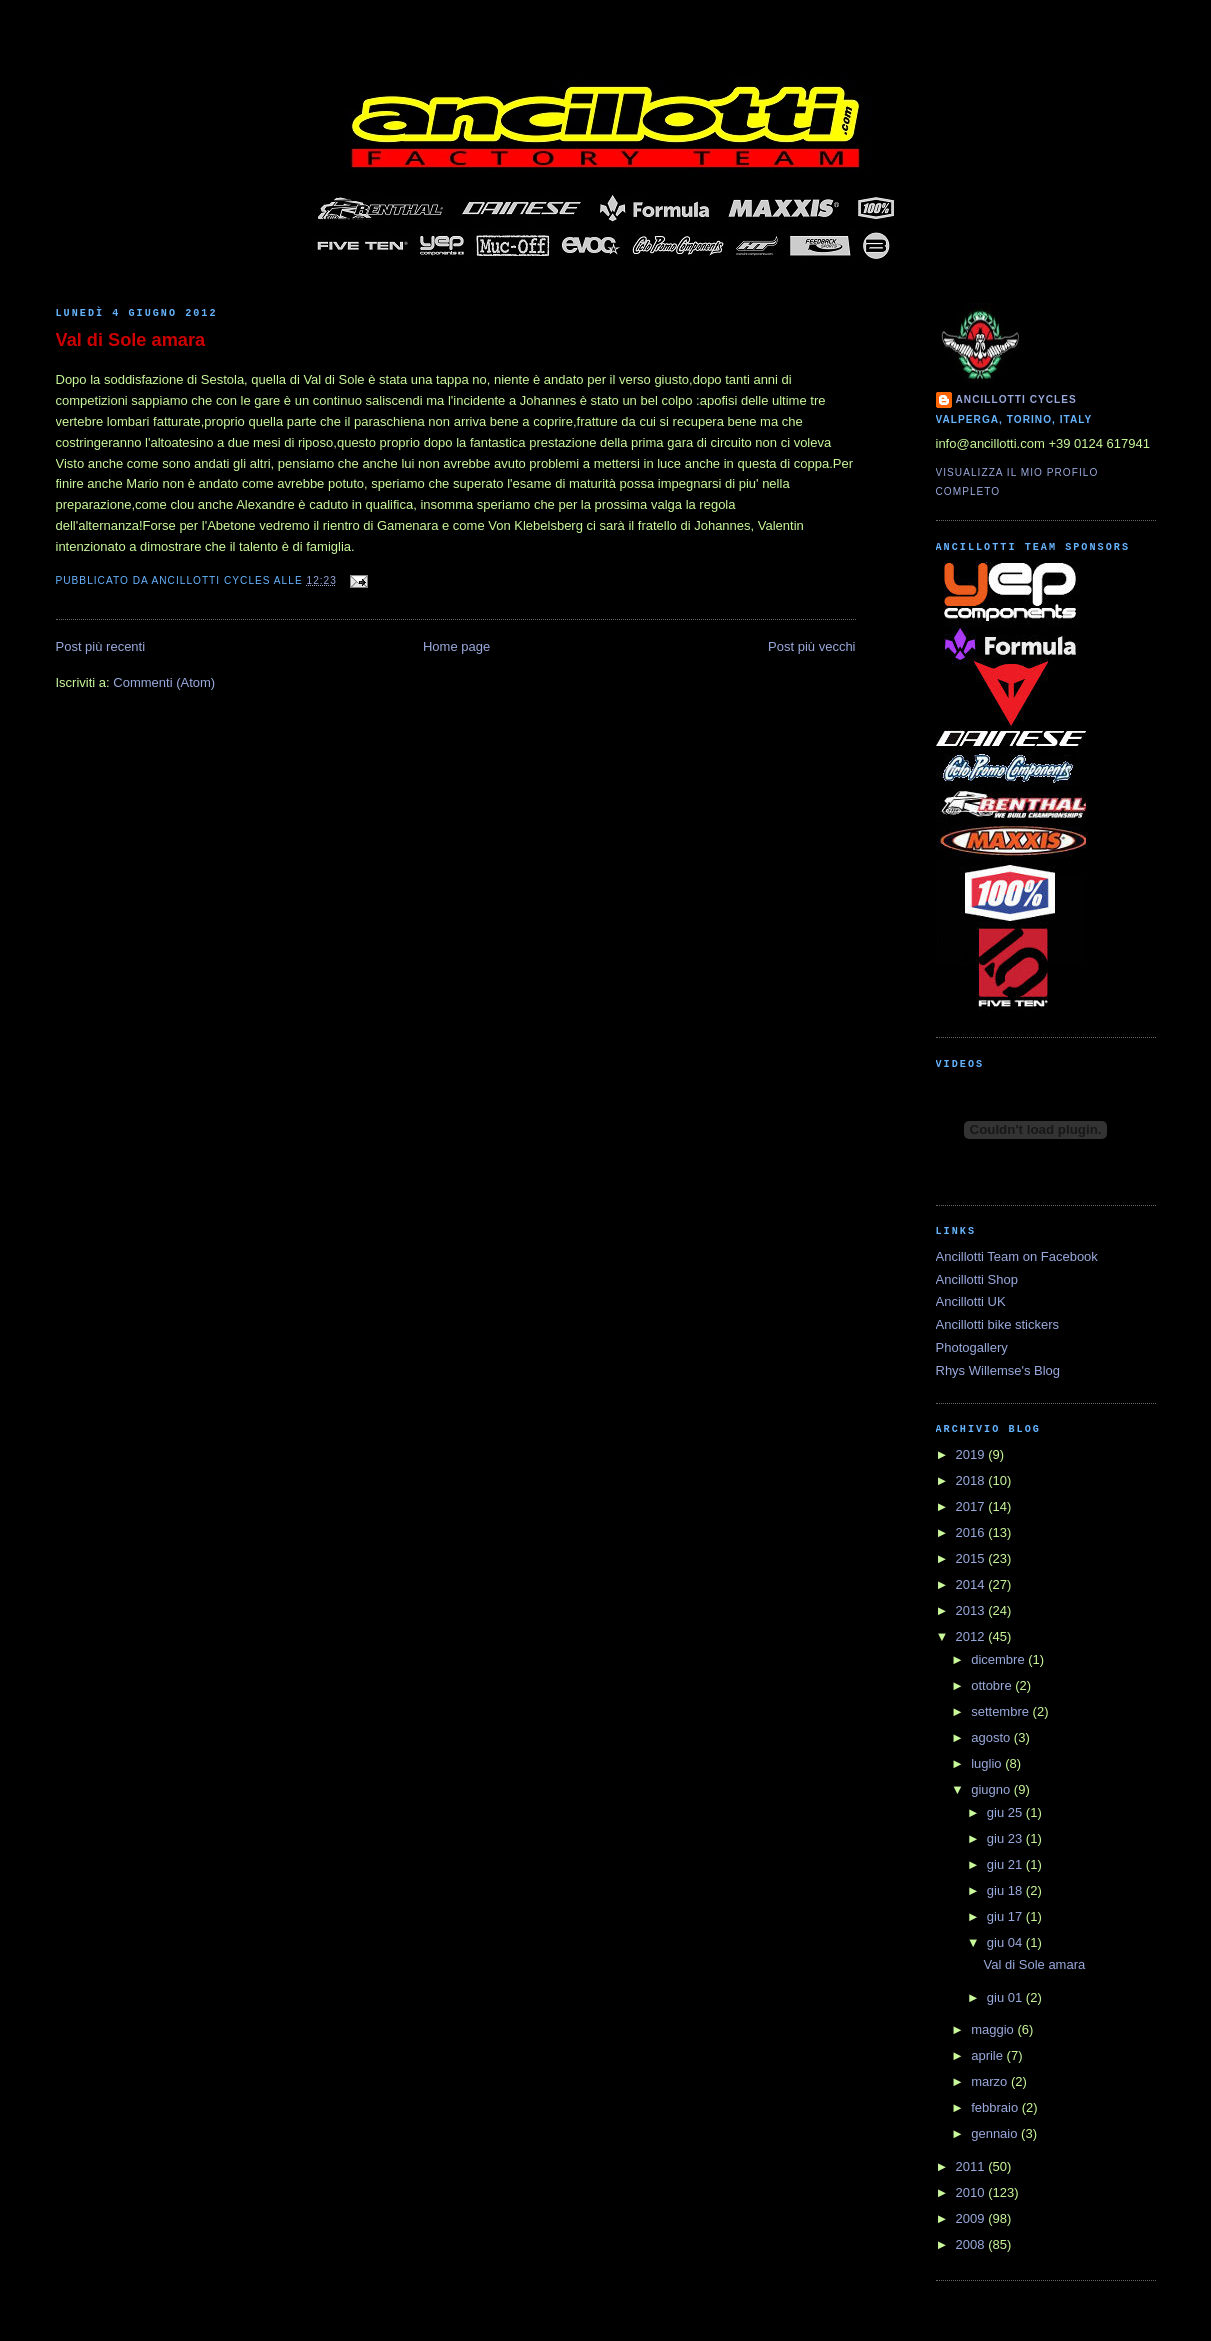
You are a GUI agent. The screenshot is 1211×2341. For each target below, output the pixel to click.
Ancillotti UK (971, 1301)
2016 (972, 1532)
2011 (972, 2166)
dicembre (999, 1659)
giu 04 (1006, 1942)
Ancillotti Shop (977, 1279)
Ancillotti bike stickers (998, 1324)
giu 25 (1006, 1812)
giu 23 (1006, 1838)
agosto (992, 1737)
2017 (972, 1506)
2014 (972, 1584)
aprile (988, 2055)
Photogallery (972, 1347)
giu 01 (1006, 1997)
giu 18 (1006, 1890)
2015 (972, 1558)
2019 (972, 1454)
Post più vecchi (811, 646)
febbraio (996, 2107)
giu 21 (1006, 1864)
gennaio (996, 2133)
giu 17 (1006, 1916)
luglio (988, 1763)
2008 (972, 2244)
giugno (992, 1789)
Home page (456, 646)
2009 (972, 2218)
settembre (1001, 1711)
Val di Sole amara (131, 340)
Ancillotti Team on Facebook (1017, 1256)
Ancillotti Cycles (1016, 399)
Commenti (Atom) (164, 682)
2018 (972, 1480)
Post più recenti (101, 646)
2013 (972, 1610)
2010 (972, 2192)
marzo (991, 2081)
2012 (972, 1636)
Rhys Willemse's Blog (998, 1370)
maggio (994, 2029)
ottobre (993, 1685)
